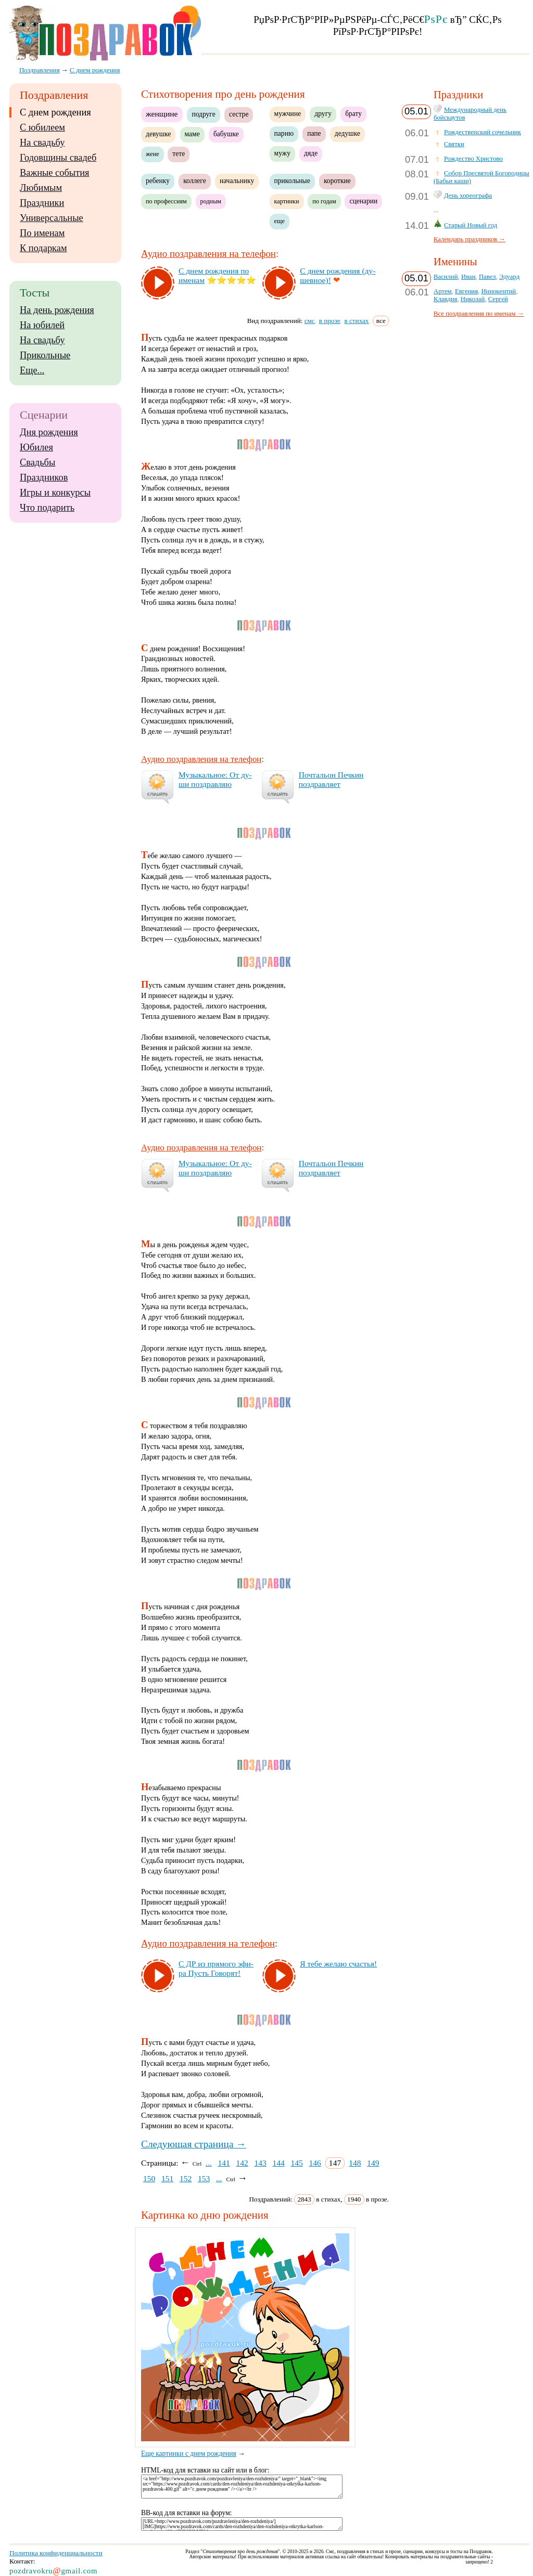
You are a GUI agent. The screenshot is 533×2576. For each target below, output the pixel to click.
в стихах (357, 321)
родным (211, 201)
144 (278, 2162)
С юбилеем (42, 127)
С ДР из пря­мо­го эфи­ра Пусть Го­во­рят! (216, 1968)
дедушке (347, 133)
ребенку (158, 181)
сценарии (363, 201)
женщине (162, 113)
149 (373, 2162)
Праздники (42, 203)
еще (279, 221)
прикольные (292, 181)
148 (355, 2162)
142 (242, 2162)
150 (149, 2178)
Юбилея (36, 447)
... (209, 2162)
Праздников (44, 477)
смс (309, 321)
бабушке (226, 134)
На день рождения (57, 310)
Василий (446, 276)
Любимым (41, 188)
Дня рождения (49, 432)
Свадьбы (37, 462)
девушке (158, 134)
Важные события (55, 172)
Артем (443, 291)
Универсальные (51, 218)
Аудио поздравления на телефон (208, 253)
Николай (473, 299)
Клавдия (445, 299)
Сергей (498, 299)
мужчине (287, 114)
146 (315, 2162)
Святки (454, 144)
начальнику (237, 181)
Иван (468, 276)
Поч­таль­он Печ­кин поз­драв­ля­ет (331, 779)
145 (296, 2162)
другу (323, 114)
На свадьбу (42, 142)
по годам (324, 201)
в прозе (329, 321)
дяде (311, 153)
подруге (203, 114)
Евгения (466, 291)
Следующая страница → (193, 2144)
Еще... (32, 370)
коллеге (194, 181)
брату (353, 114)
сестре (239, 114)
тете (178, 154)
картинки (286, 201)
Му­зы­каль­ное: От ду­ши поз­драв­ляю (215, 779)
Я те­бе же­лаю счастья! (338, 1963)
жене (152, 154)
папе (314, 133)
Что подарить (47, 507)
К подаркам (43, 248)
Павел (487, 276)
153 (204, 2178)
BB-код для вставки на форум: (186, 2513)
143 (260, 2162)
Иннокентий (498, 291)
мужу (282, 153)
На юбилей (42, 325)
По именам (42, 233)
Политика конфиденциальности (56, 2553)
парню (284, 133)
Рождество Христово (473, 158)
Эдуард (509, 276)
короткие (337, 181)
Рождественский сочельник (482, 132)
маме (192, 134)
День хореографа (468, 195)
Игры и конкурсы (55, 492)
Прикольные (45, 355)
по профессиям (166, 201)
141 (224, 2162)
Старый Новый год (470, 225)
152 (186, 2178)
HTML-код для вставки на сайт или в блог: (205, 2470)
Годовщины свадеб (58, 157)
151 (167, 2178)
